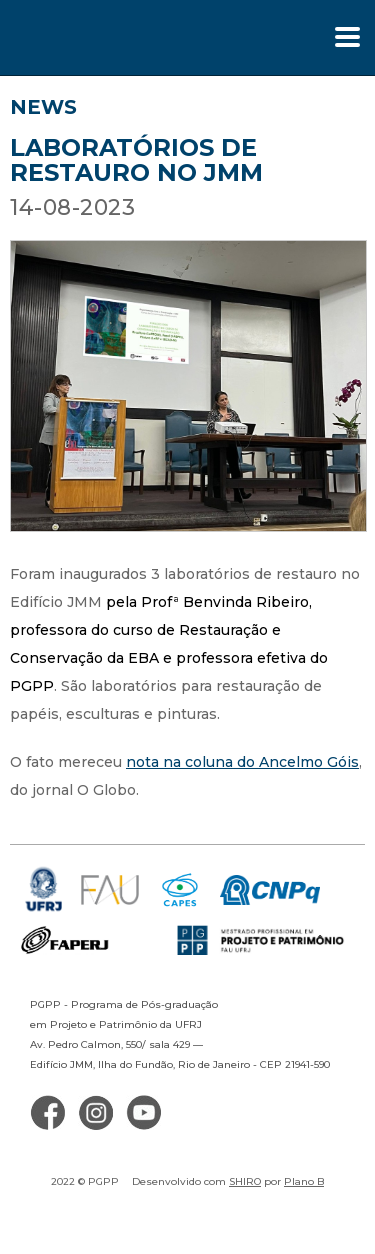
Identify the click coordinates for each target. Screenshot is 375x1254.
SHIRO (245, 1181)
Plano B (304, 1181)
